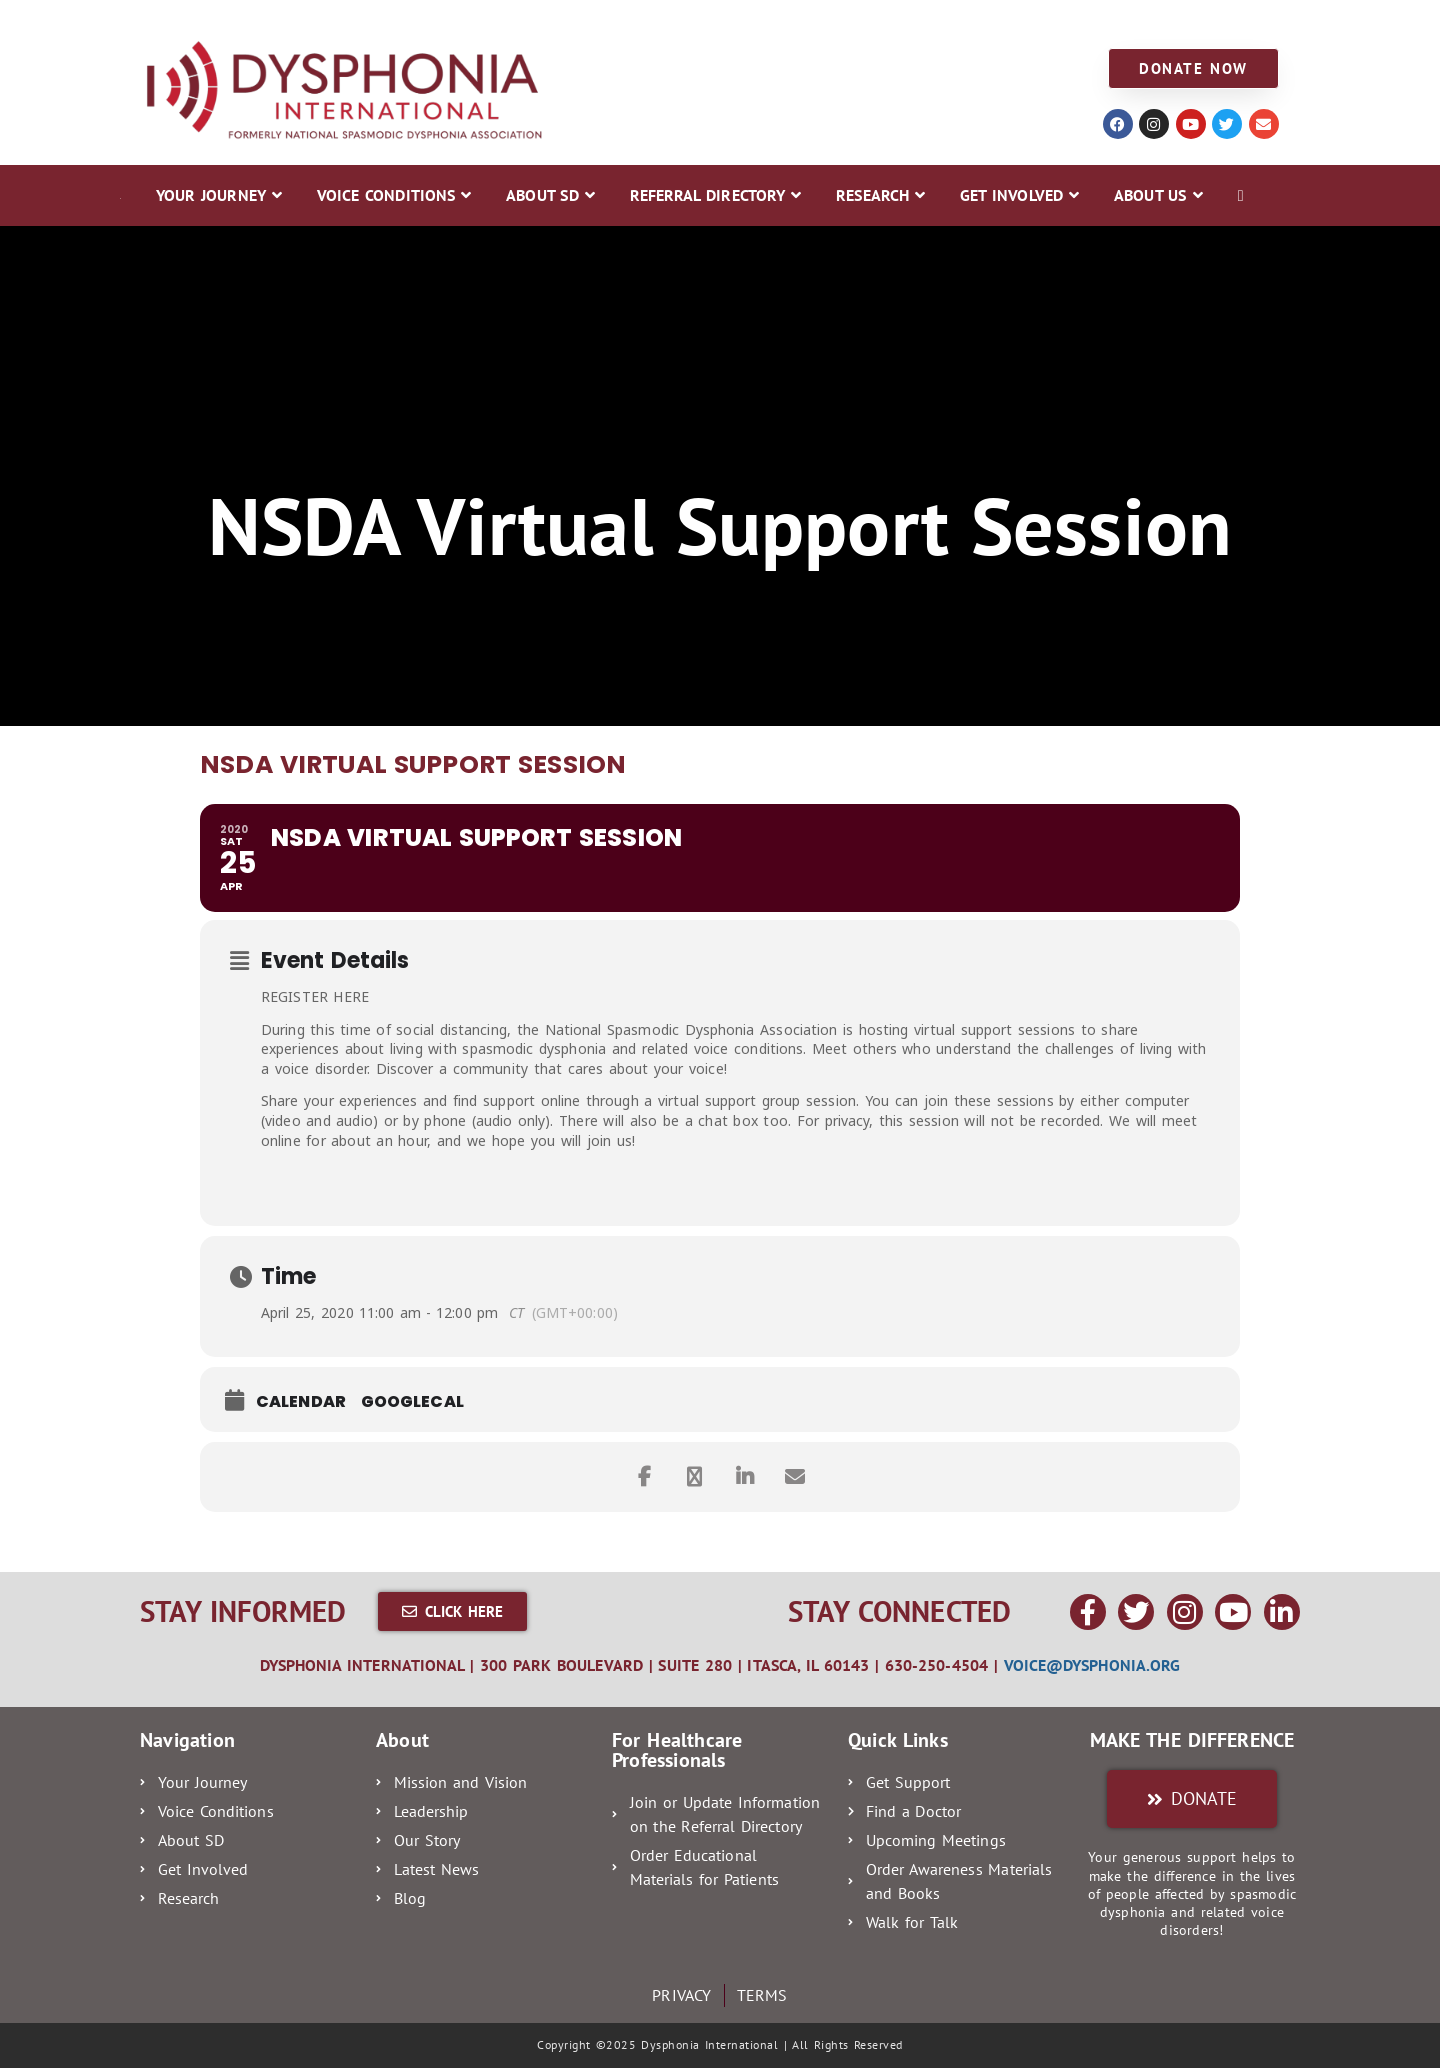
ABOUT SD (474, 21)
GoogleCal (412, 1402)
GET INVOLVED (888, 21)
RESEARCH (767, 21)
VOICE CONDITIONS (336, 21)
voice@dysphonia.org (1092, 1665)
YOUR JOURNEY (182, 21)
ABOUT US (1007, 21)
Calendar (301, 1402)
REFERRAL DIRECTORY (620, 21)
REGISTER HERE (315, 996)
